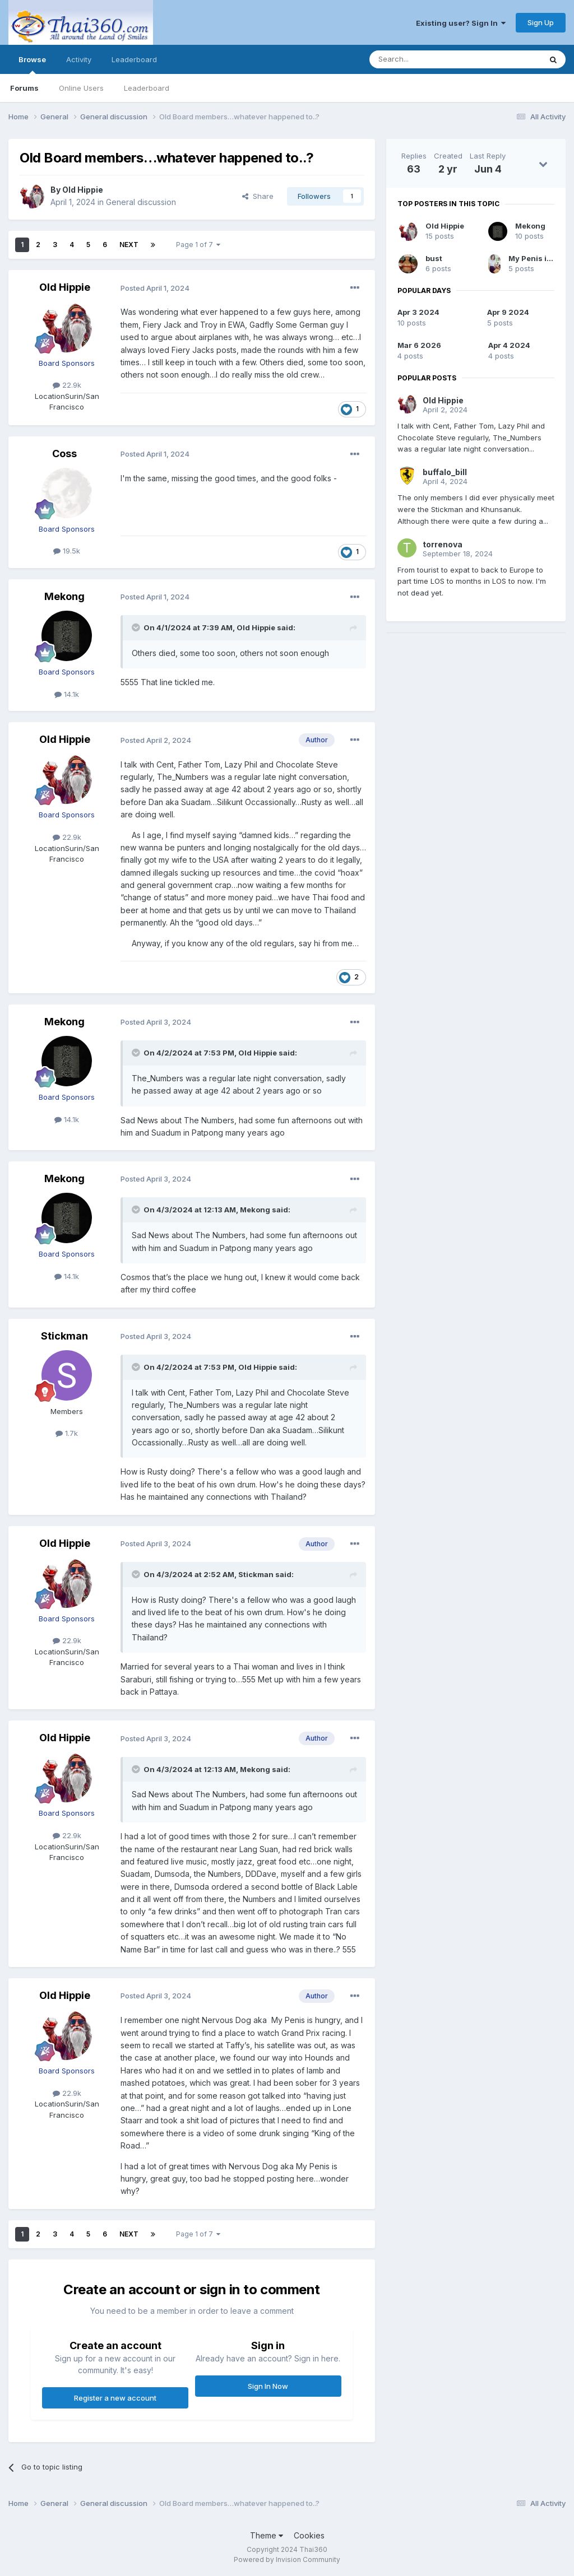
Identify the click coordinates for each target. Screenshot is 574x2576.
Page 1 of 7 (198, 244)
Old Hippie (82, 189)
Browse (32, 64)
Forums (24, 87)
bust (433, 258)
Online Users (81, 87)
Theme (266, 2535)
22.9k (67, 384)
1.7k (66, 1433)
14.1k (66, 694)
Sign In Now (268, 2386)
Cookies (309, 2535)
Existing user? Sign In (461, 22)
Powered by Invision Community (287, 2559)
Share (258, 196)
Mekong (64, 596)
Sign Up (540, 22)
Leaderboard (146, 87)
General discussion (141, 202)
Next (128, 244)
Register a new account (115, 2397)
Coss (64, 453)
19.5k (66, 550)
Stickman (64, 1336)
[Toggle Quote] (137, 627)
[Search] (426, 59)
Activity (78, 59)
